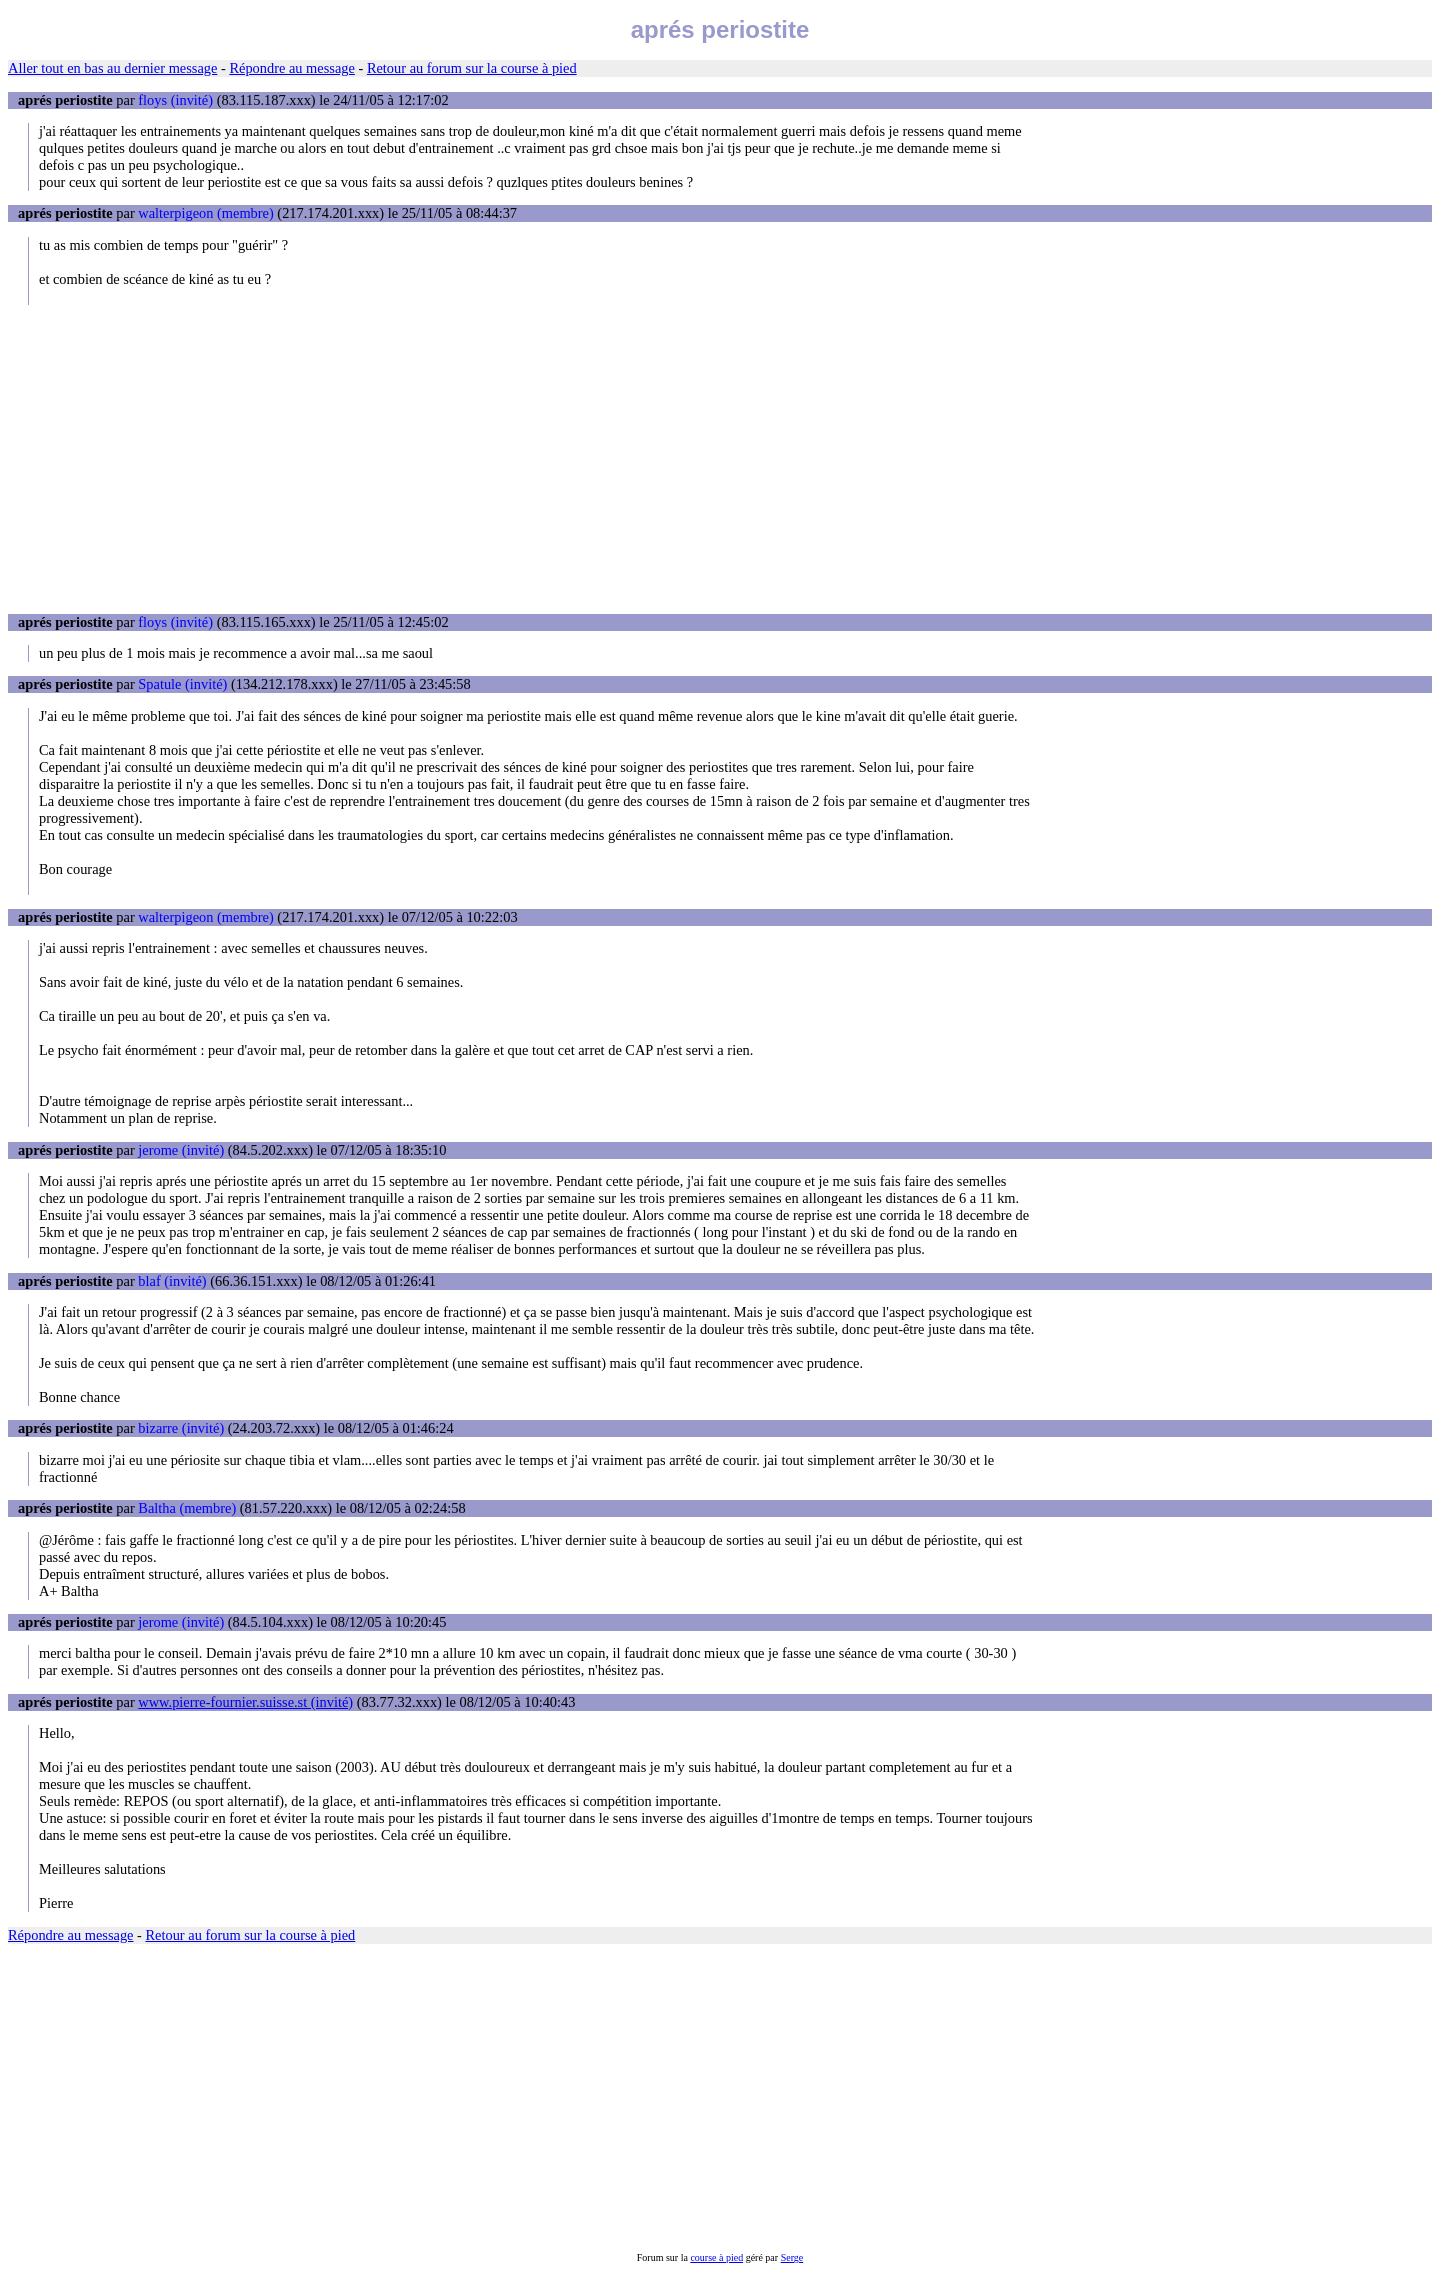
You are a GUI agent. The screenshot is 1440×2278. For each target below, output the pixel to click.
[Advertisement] (720, 459)
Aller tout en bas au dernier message (112, 68)
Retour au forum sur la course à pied (472, 68)
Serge (792, 2257)
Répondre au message (291, 68)
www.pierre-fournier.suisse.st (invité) (245, 1702)
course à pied (716, 2257)
